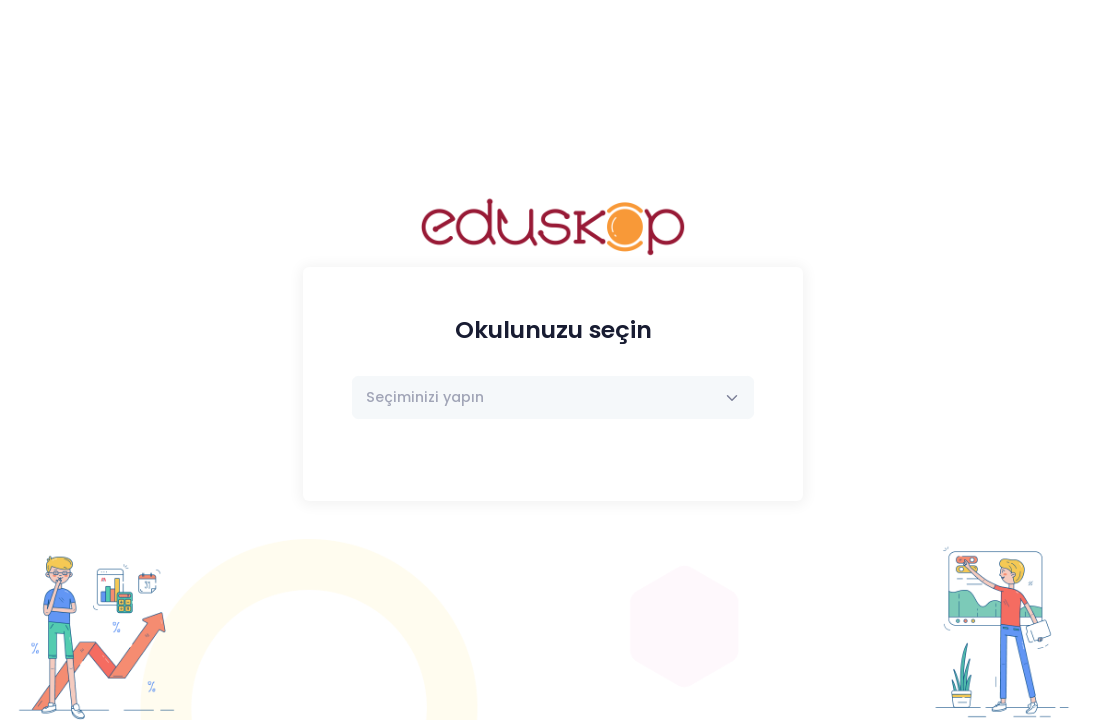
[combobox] (553, 397)
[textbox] (425, 397)
